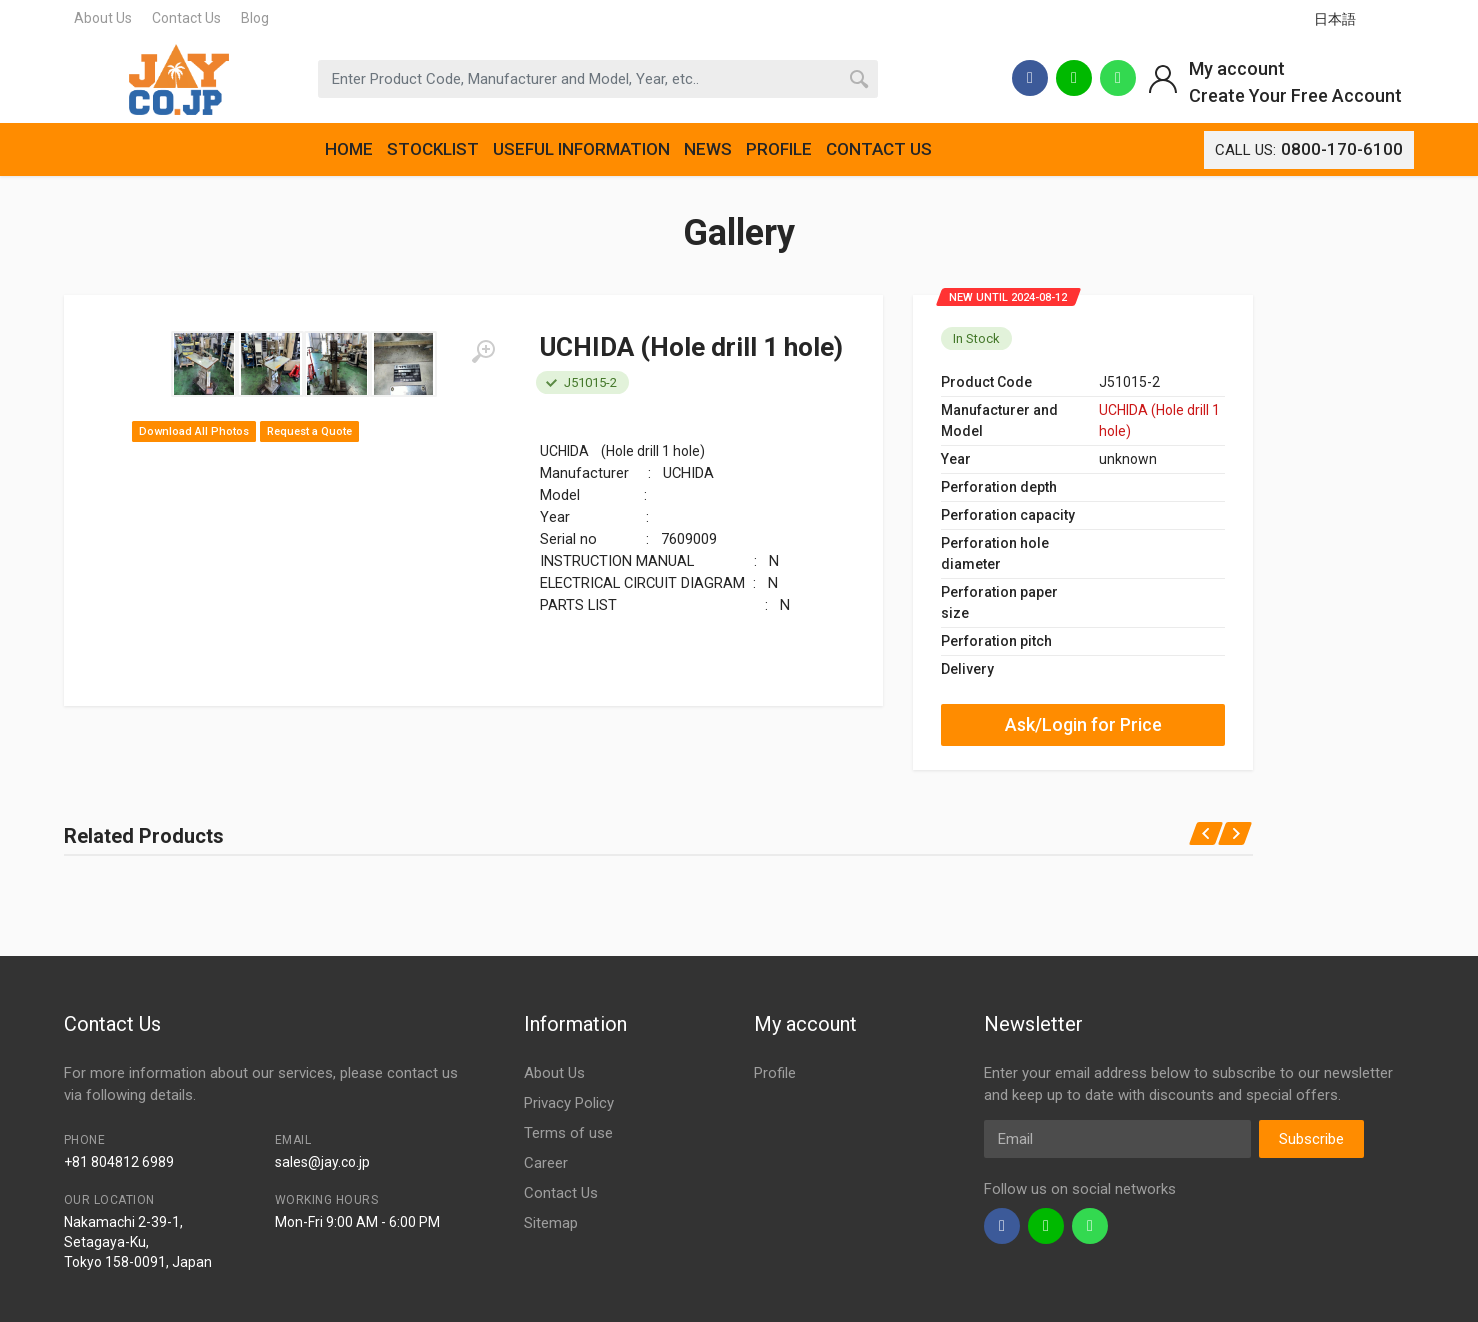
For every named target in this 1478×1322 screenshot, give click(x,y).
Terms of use (568, 1133)
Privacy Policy (569, 1103)
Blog (255, 18)
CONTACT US (879, 149)
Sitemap (551, 1223)
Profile (775, 1073)
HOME (349, 149)
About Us (103, 18)
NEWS (708, 149)
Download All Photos (194, 431)
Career (546, 1163)
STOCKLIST (433, 149)
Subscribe (1311, 1139)
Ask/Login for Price (1083, 724)
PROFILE (779, 149)
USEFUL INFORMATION (581, 149)
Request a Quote (309, 431)
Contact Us (186, 18)
